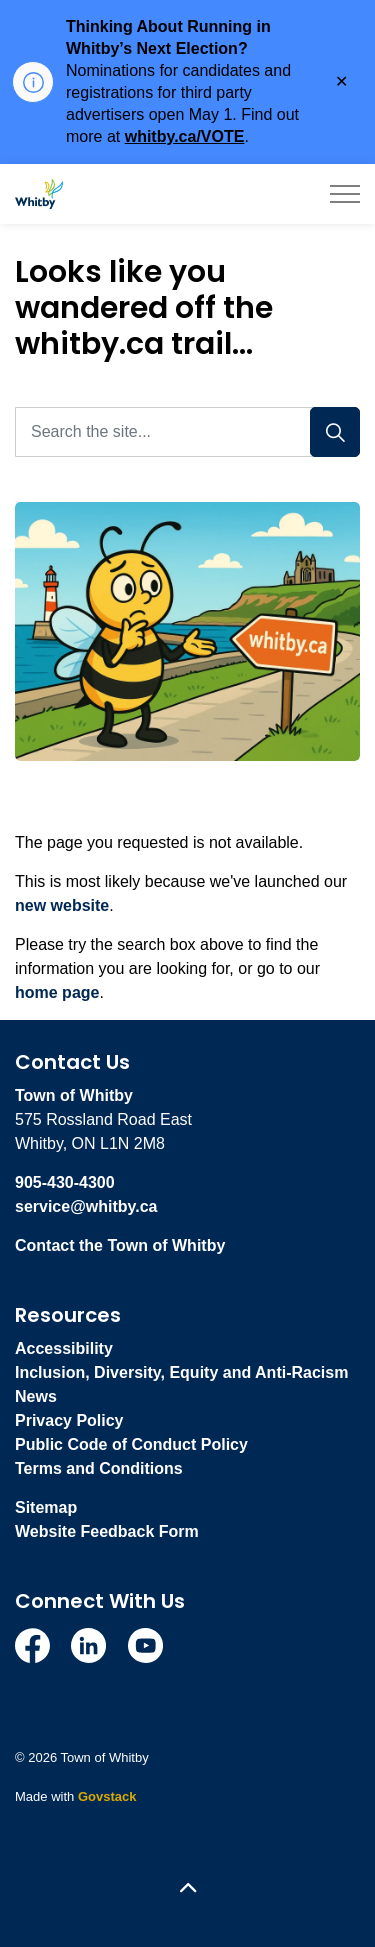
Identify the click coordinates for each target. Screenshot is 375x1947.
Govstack (107, 1796)
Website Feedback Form (107, 1531)
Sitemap (46, 1507)
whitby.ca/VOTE (185, 136)
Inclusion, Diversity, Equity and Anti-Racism (181, 1372)
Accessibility (64, 1348)
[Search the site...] (187, 432)
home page (57, 992)
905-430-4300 (65, 1182)
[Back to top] (187, 1889)
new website (62, 905)
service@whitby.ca (86, 1206)
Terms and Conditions (99, 1468)
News (36, 1396)
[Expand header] (345, 194)
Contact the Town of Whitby (120, 1245)
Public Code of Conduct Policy (131, 1444)
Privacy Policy (69, 1420)
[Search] (335, 432)
